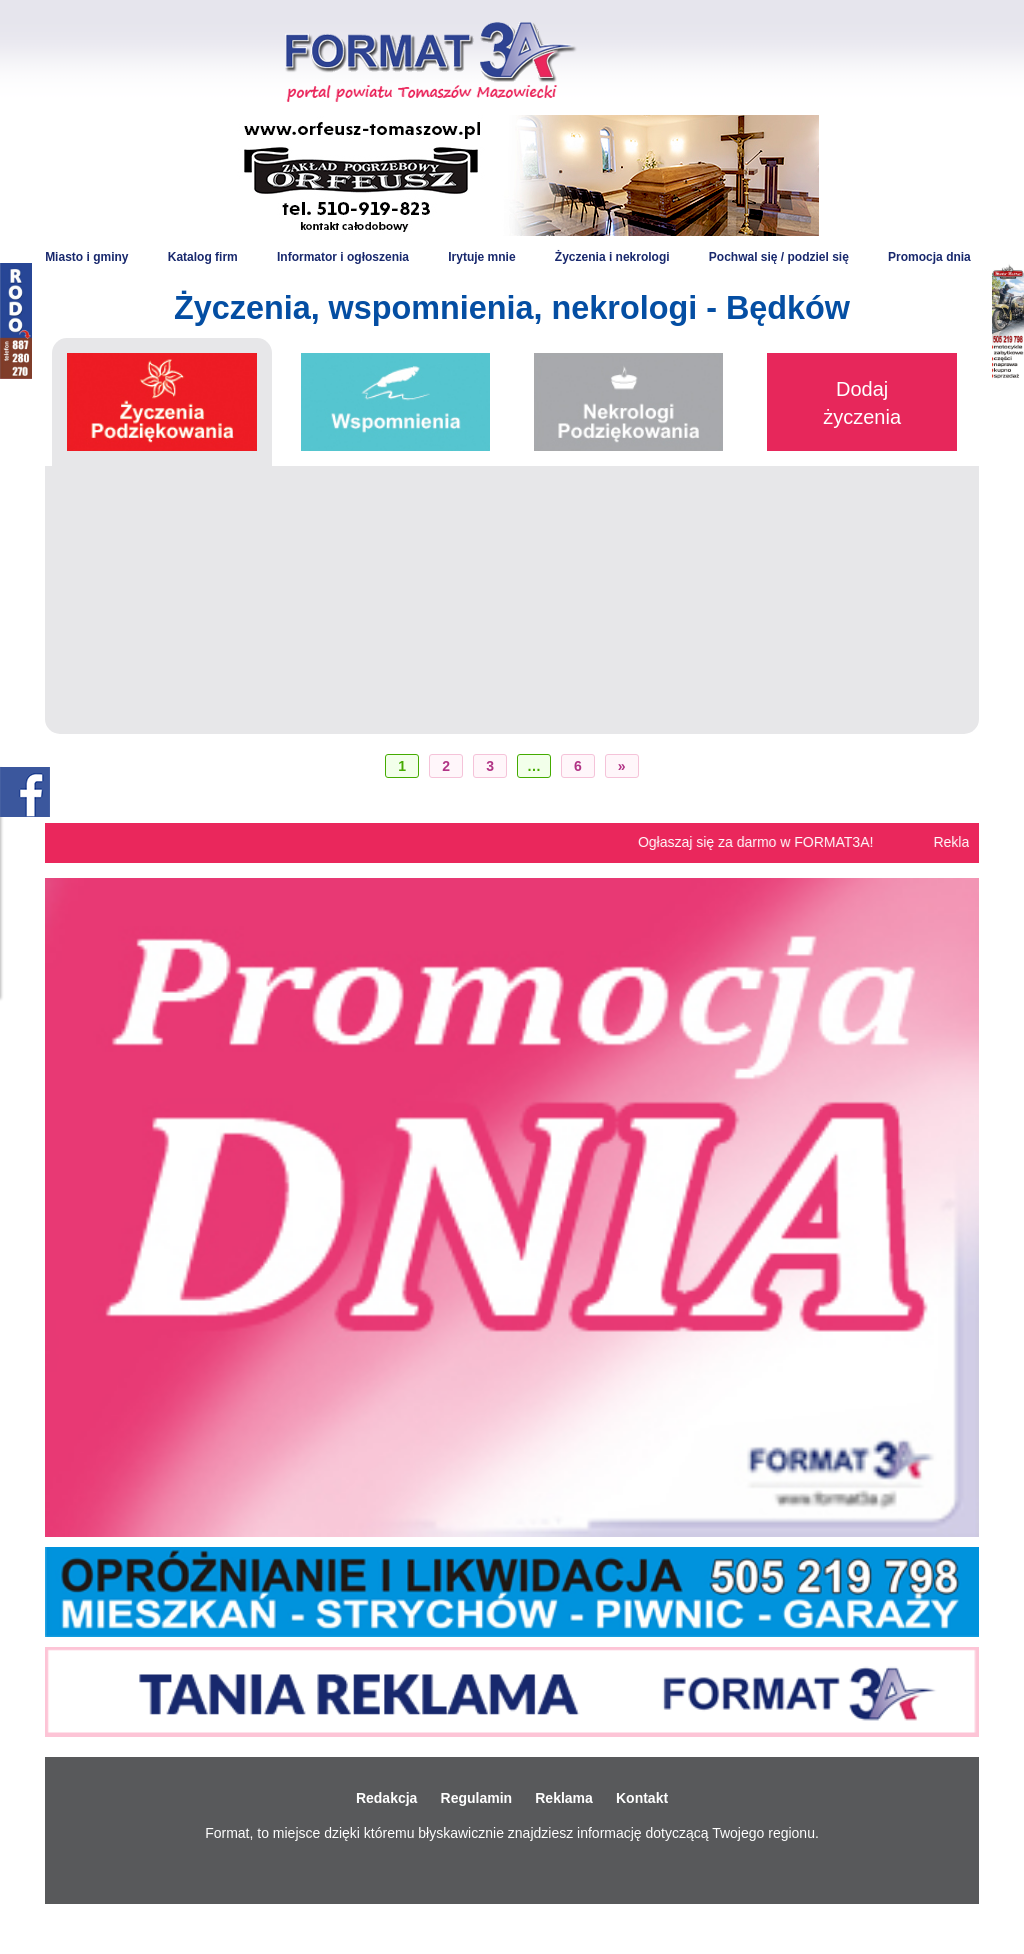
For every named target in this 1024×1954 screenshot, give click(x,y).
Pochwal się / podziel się (779, 257)
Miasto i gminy (86, 257)
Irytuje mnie (481, 257)
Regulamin (477, 1798)
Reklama (564, 1798)
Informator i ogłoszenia (343, 257)
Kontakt (642, 1798)
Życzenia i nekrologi (612, 257)
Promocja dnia (929, 257)
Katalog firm (203, 257)
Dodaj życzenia (862, 403)
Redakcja (386, 1798)
